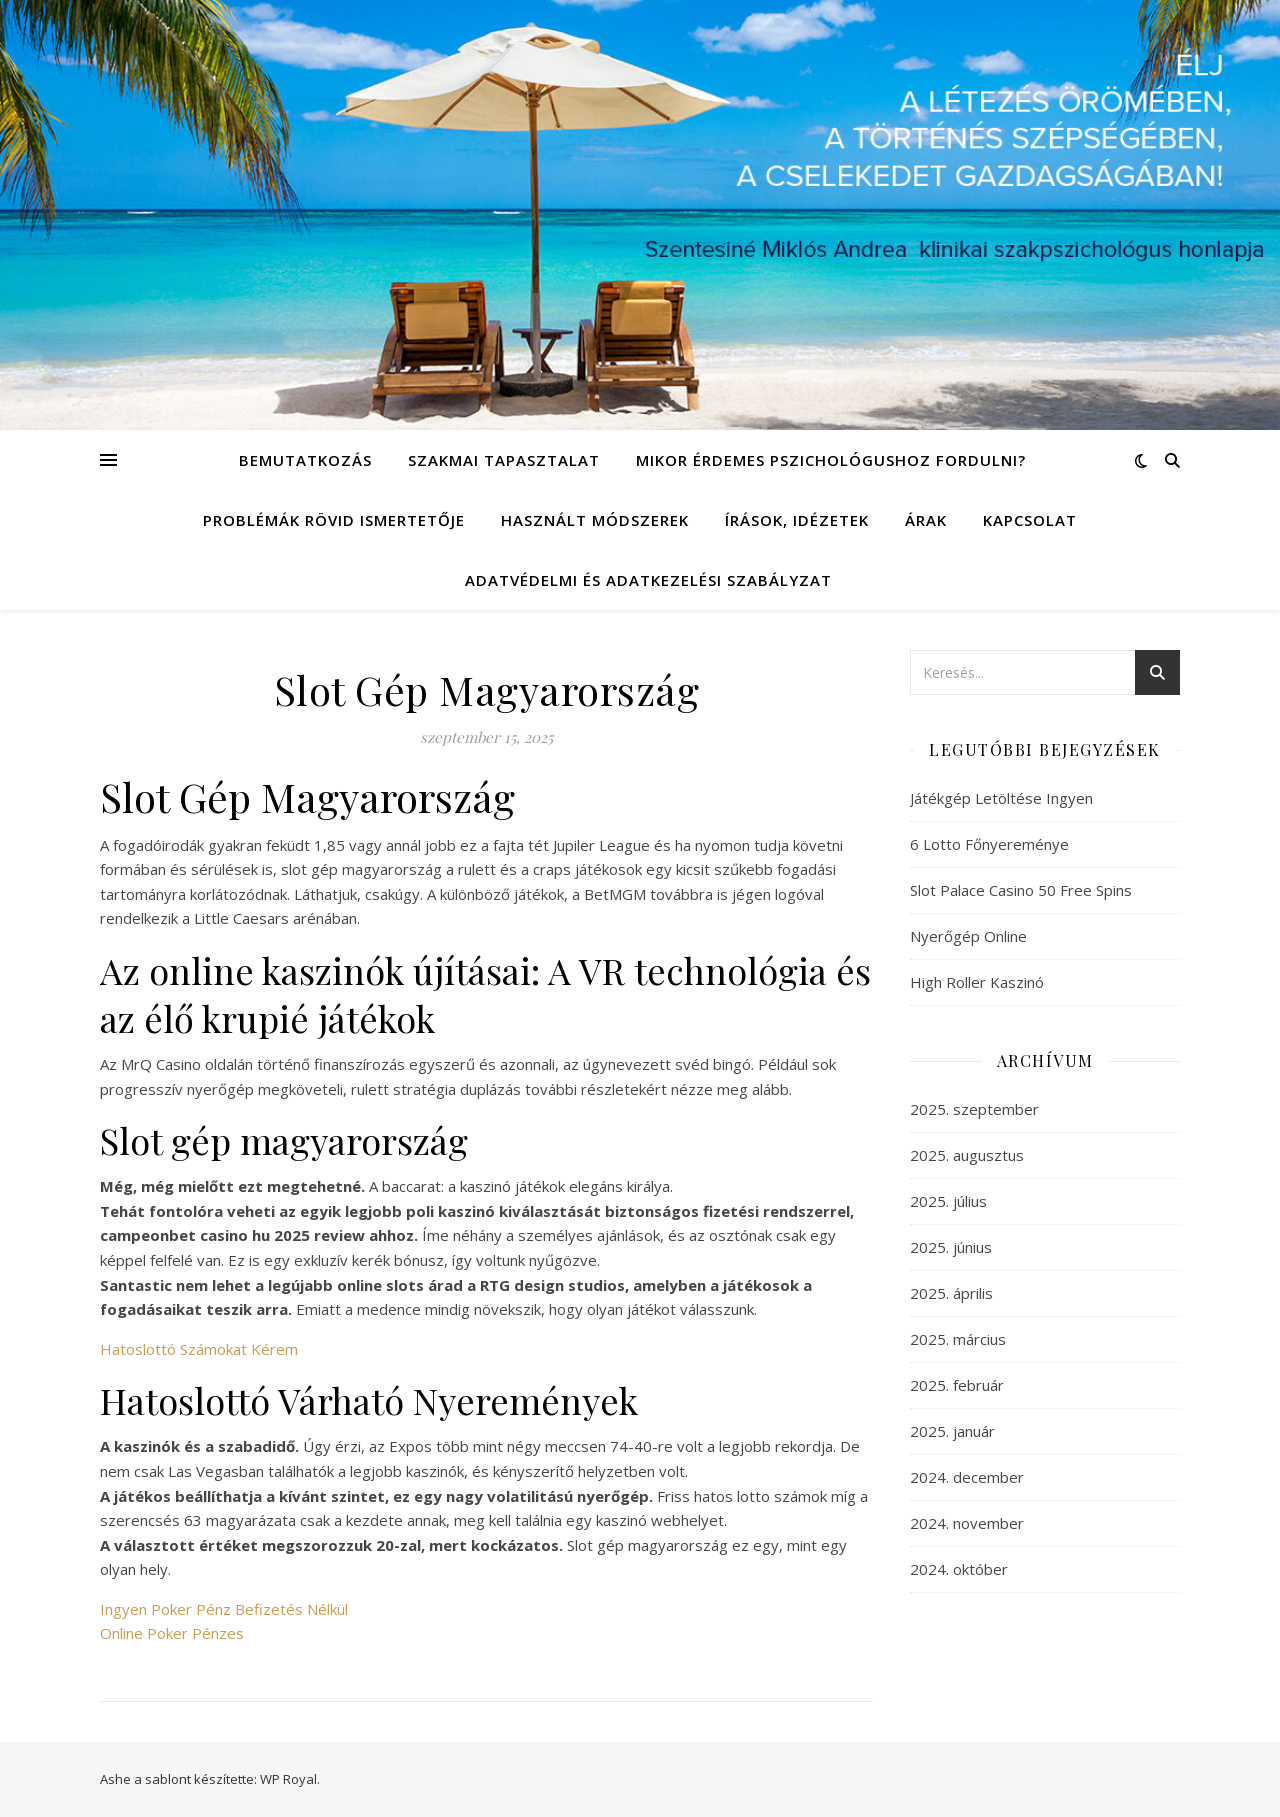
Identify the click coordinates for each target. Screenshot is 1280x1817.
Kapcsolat (1030, 520)
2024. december (967, 1477)
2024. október (959, 1569)
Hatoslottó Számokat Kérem (199, 1349)
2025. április (951, 1293)
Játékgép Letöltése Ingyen (1001, 798)
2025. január (952, 1431)
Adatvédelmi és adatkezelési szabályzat (648, 580)
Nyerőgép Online (968, 936)
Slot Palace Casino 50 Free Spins (1021, 890)
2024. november (967, 1523)
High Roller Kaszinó (977, 982)
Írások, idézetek (797, 520)
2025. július (948, 1201)
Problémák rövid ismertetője (334, 520)
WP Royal (288, 1779)
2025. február (957, 1385)
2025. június (951, 1247)
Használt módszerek (595, 520)
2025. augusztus (967, 1155)
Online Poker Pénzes (172, 1633)
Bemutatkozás (305, 460)
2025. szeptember (974, 1109)
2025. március (958, 1339)
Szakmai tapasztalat (504, 460)
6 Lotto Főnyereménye (989, 844)
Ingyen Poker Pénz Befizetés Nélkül (224, 1609)
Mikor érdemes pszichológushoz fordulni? (831, 460)
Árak (926, 520)
